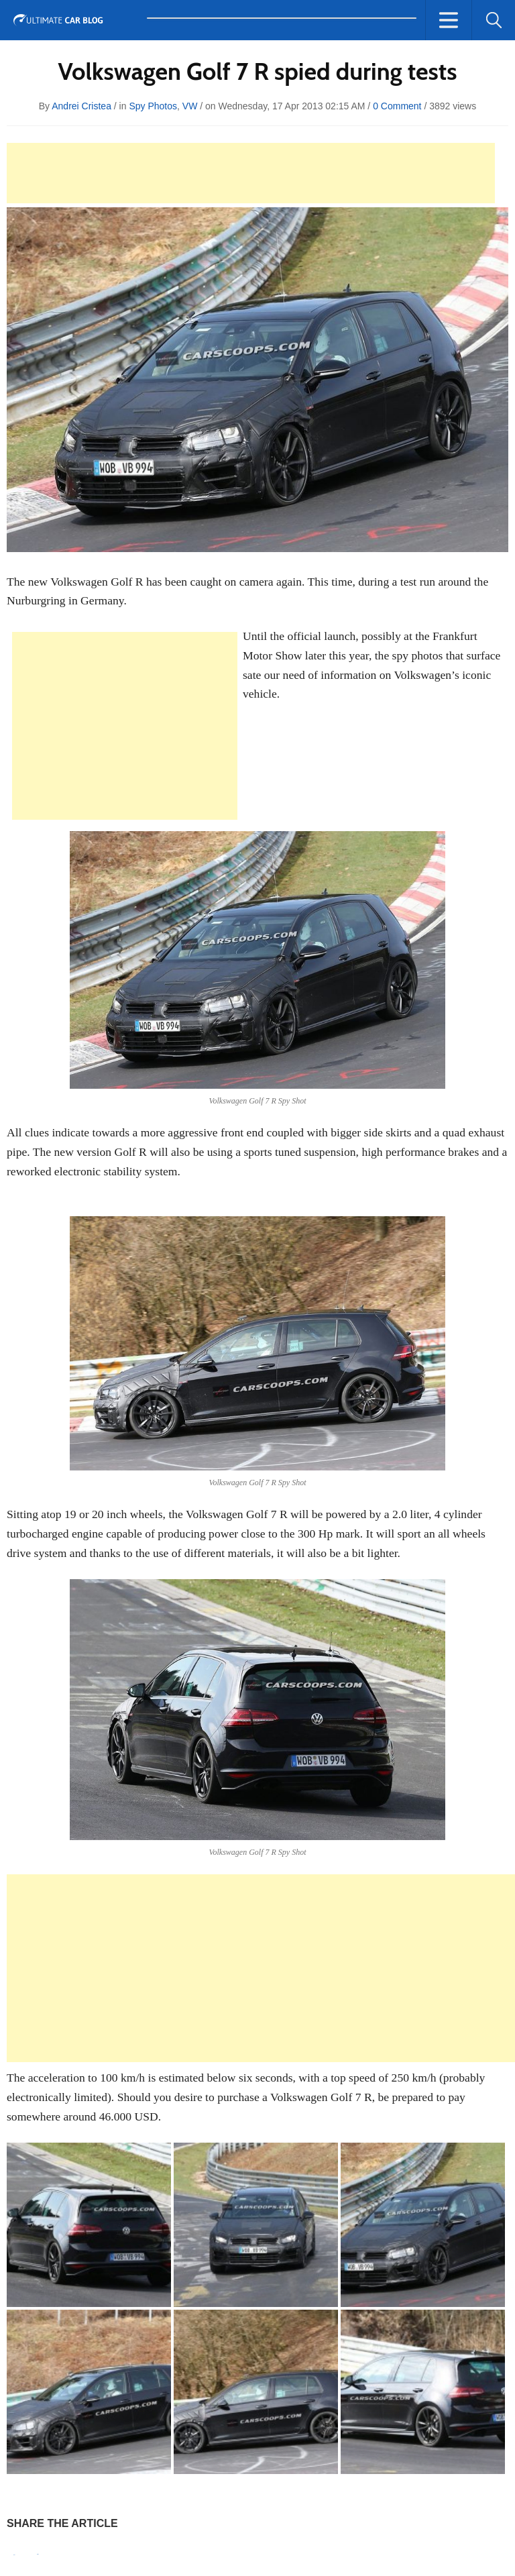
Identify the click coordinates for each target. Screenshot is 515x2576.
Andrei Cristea (81, 106)
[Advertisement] (251, 173)
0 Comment (397, 106)
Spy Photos (153, 106)
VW (190, 106)
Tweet (38, 2554)
